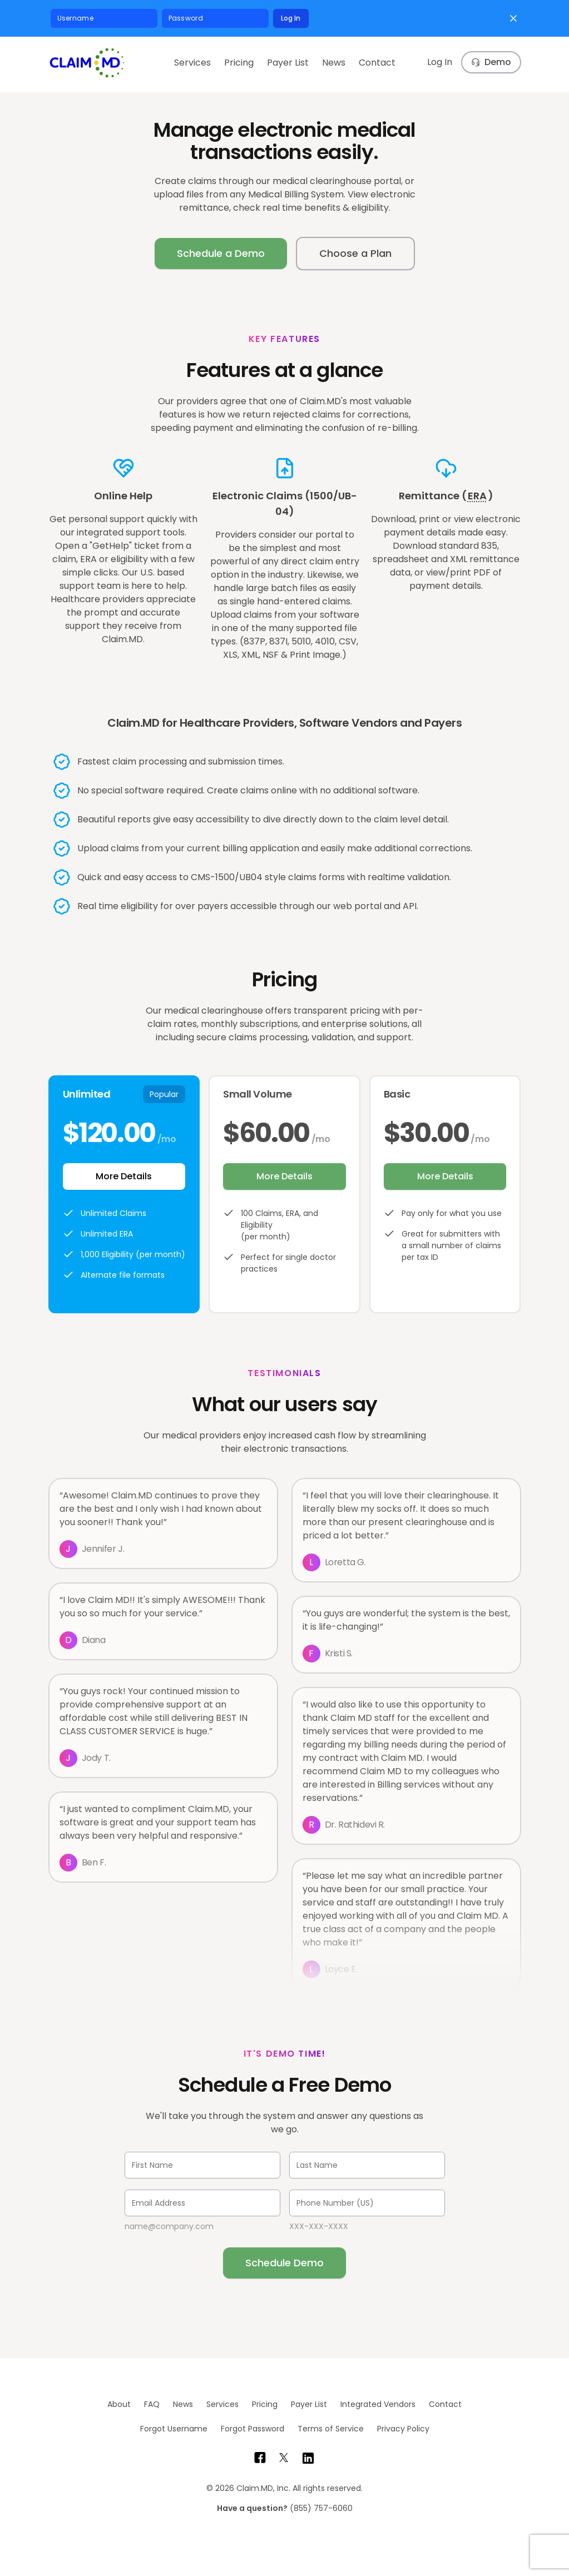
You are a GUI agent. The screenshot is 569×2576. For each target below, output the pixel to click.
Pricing (239, 62)
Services (192, 62)
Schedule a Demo (221, 253)
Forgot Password (252, 2428)
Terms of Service (331, 2428)
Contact (377, 62)
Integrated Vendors (377, 2404)
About (119, 2404)
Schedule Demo (284, 2263)
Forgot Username (173, 2428)
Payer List (288, 62)
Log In (290, 18)
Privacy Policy (403, 2428)
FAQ (152, 2404)
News (333, 62)
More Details (124, 1176)
